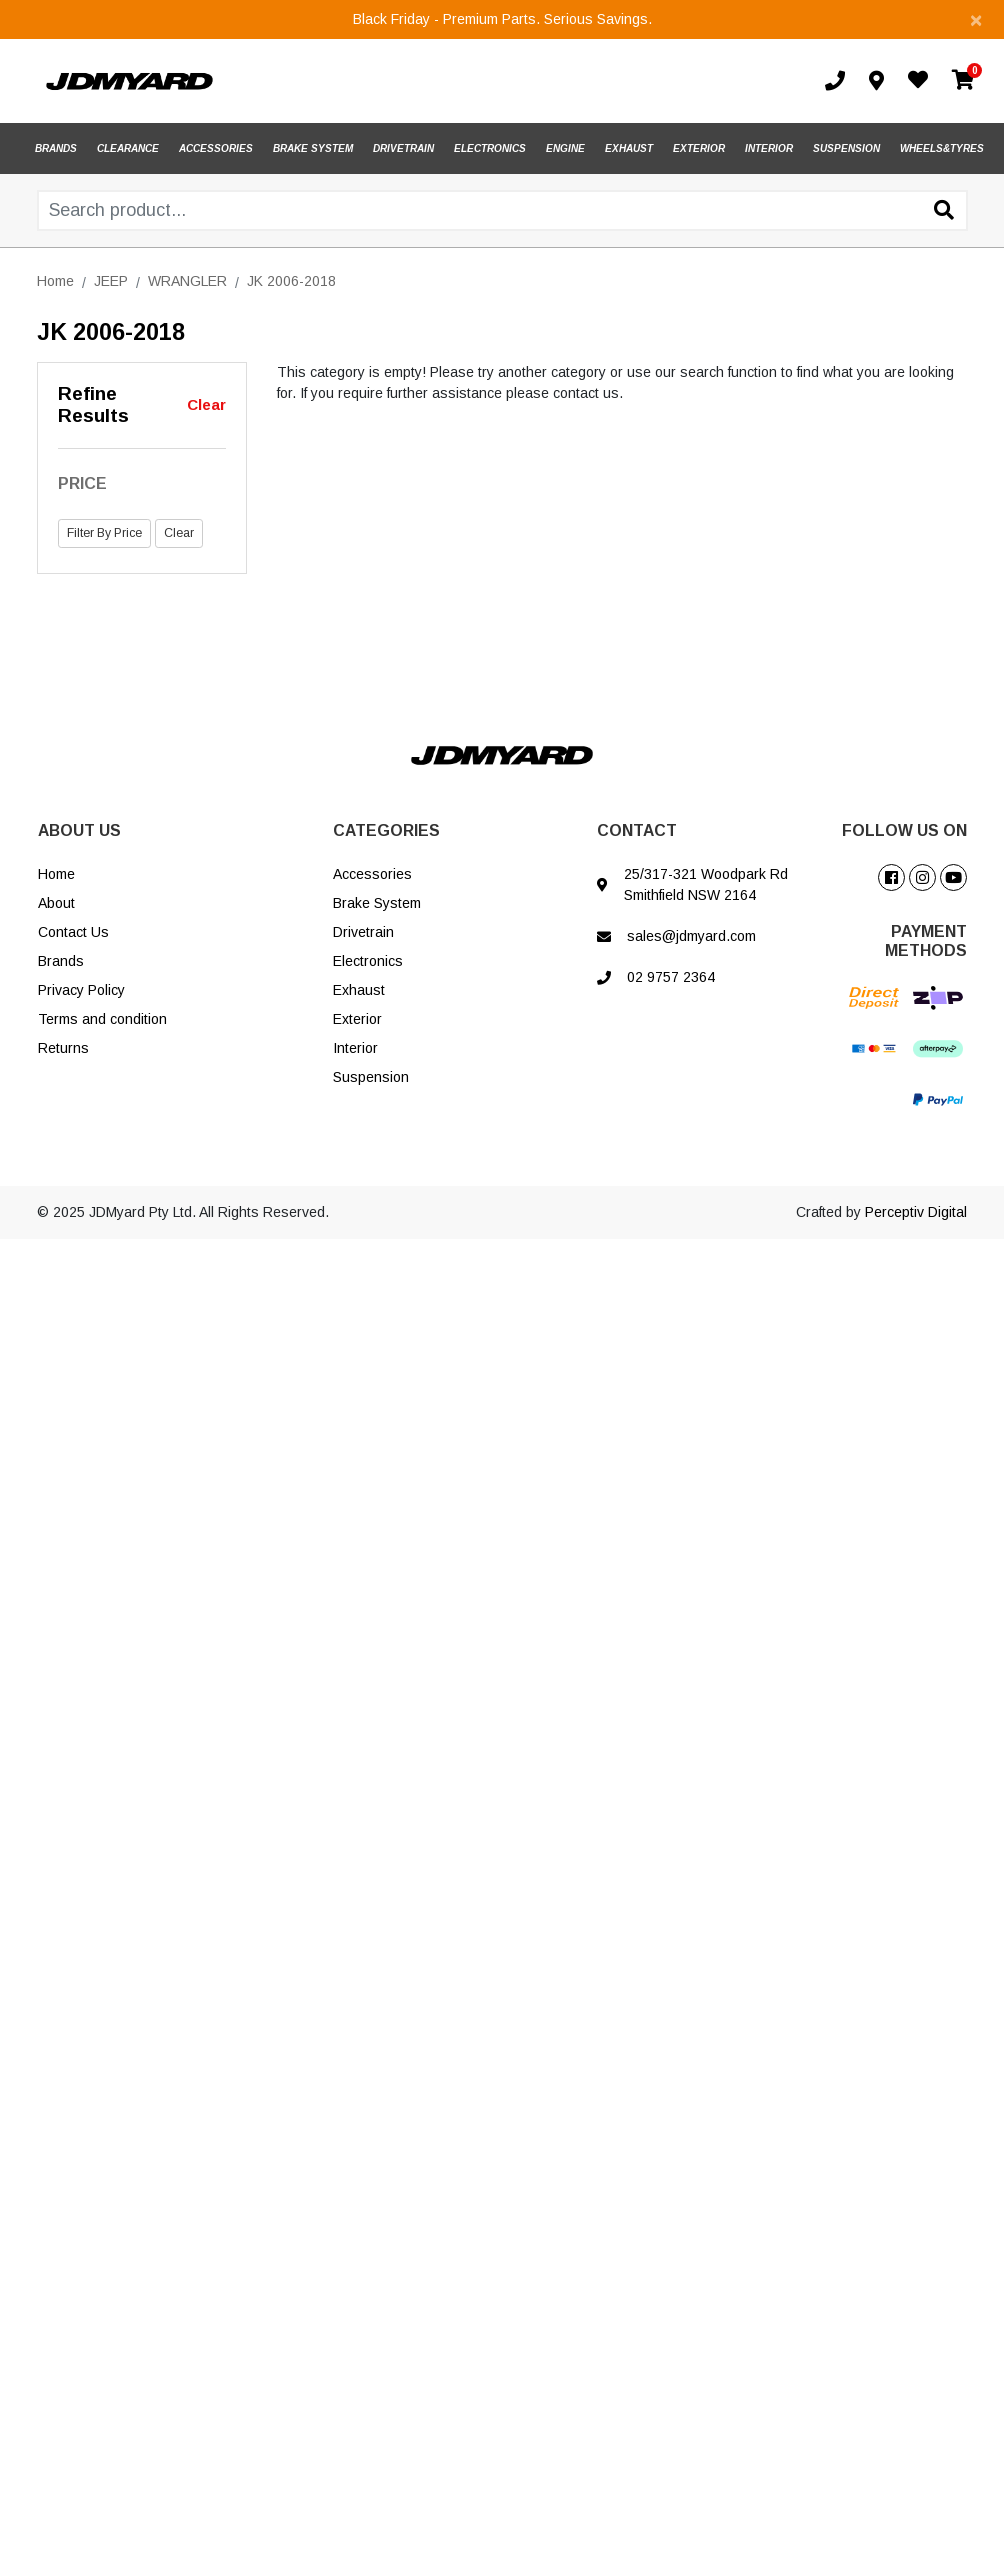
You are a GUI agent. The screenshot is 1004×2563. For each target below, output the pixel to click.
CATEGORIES (386, 830)
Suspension (371, 1077)
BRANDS (56, 148)
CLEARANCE (128, 148)
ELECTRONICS (490, 148)
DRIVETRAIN (403, 148)
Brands (61, 961)
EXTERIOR (699, 148)
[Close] (976, 19)
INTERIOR (769, 148)
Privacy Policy (81, 990)
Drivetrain (363, 932)
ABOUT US (79, 830)
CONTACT (637, 830)
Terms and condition (102, 1019)
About (56, 903)
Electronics (368, 961)
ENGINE (565, 148)
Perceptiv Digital (916, 1212)
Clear (206, 404)
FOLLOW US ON (904, 830)
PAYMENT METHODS (926, 941)
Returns (63, 1048)
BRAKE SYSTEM (313, 148)
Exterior (357, 1019)
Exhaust (359, 990)
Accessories (372, 874)
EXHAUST (629, 148)
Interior (355, 1048)
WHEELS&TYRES (942, 148)
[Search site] (944, 212)
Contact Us (73, 932)
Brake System (377, 903)
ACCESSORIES (216, 148)
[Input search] (502, 210)
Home (56, 874)
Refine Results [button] (93, 405)
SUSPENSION (846, 148)
